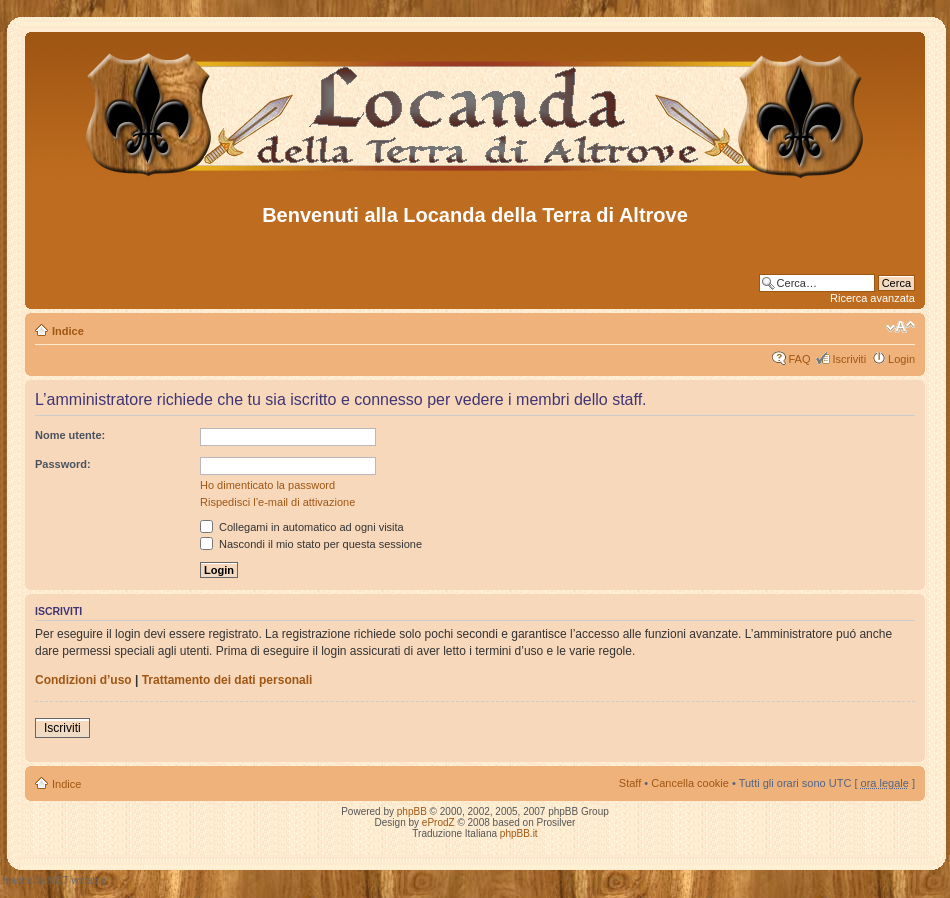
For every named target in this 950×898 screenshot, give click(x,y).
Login (901, 359)
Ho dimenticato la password (267, 485)
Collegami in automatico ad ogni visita (302, 527)
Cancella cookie (690, 783)
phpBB (412, 811)
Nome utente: (70, 435)
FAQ (799, 359)
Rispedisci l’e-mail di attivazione (277, 502)
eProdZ (438, 822)
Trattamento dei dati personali (227, 680)
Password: (63, 464)
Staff (630, 783)
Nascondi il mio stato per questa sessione (311, 544)
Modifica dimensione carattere (900, 327)
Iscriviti (849, 359)
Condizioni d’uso (83, 680)
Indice (68, 331)
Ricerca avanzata (872, 298)
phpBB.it (519, 833)
